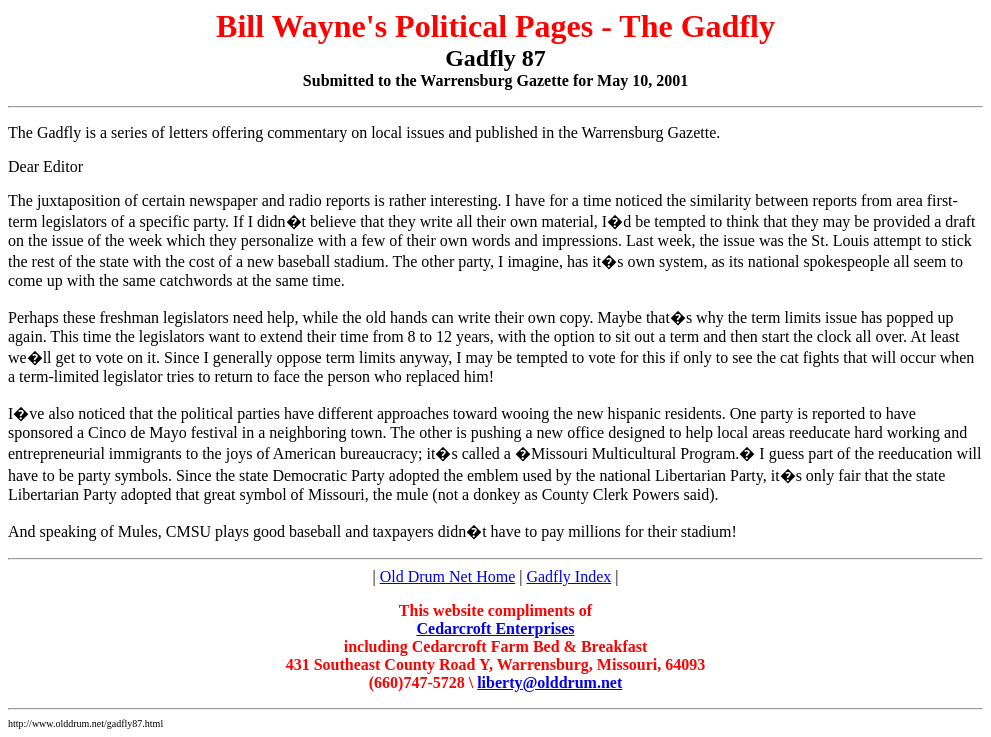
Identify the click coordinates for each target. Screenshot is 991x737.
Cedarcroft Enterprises (495, 628)
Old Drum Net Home (448, 576)
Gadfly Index (568, 576)
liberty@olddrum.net (549, 682)
